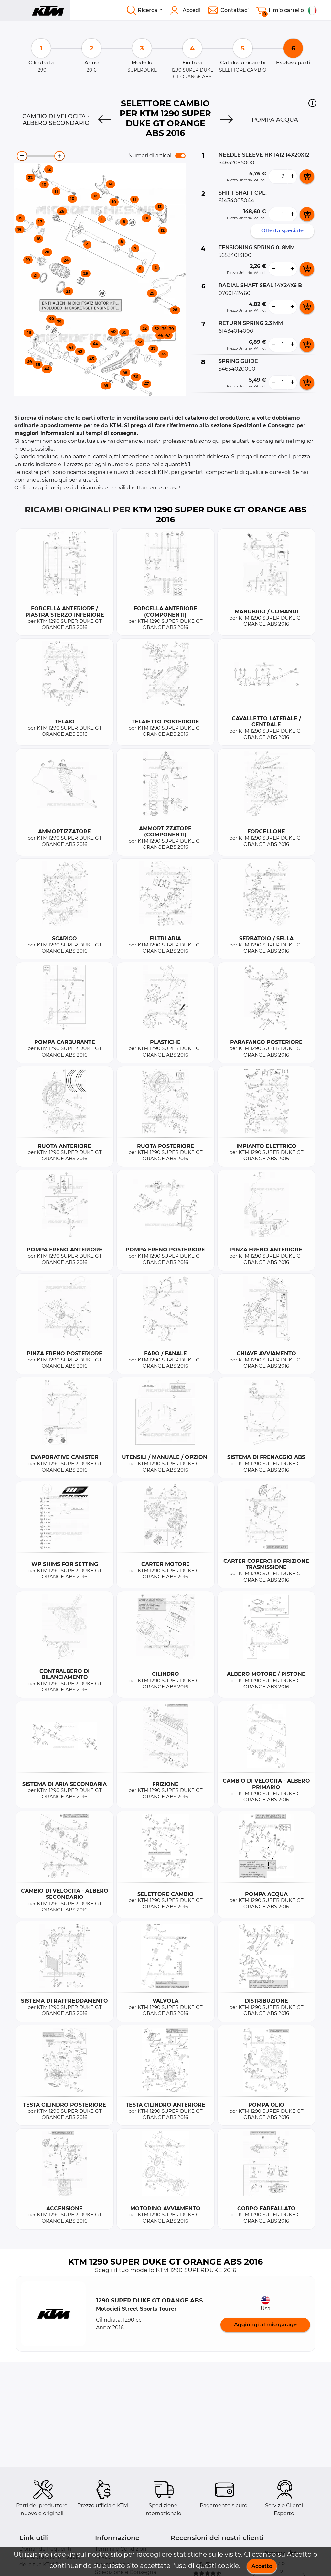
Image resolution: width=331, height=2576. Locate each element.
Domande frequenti (45, 2549)
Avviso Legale (112, 2564)
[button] (312, 103)
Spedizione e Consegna (125, 2572)
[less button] (273, 176)
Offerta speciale (282, 231)
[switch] (180, 155)
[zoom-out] (22, 156)
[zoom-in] (59, 156)
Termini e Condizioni (121, 2549)
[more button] (292, 176)
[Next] (226, 120)
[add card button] (307, 176)
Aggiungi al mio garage (265, 2325)
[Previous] (104, 120)
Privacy (104, 2557)
